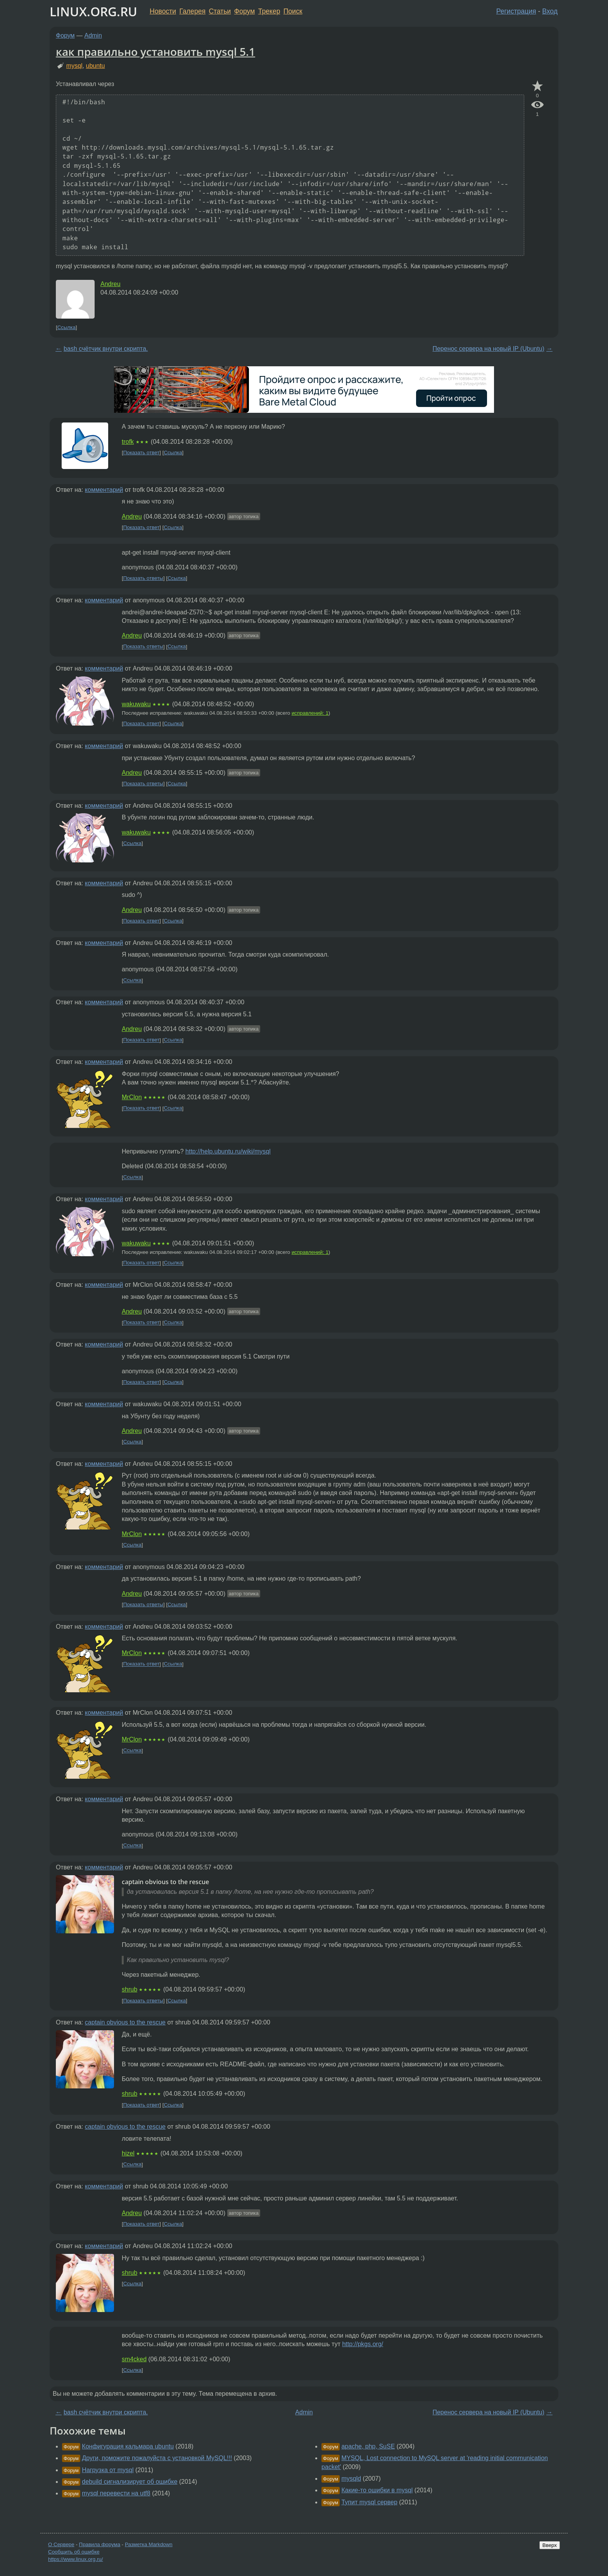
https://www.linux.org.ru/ (75, 2559)
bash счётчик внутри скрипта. (106, 348)
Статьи (220, 11)
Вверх (549, 2545)
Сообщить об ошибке (74, 2552)
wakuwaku (136, 704)
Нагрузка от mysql (107, 2470)
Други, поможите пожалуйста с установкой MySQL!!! (157, 2458)
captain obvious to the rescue (125, 2022)
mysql (74, 65)
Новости (163, 11)
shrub (129, 1989)
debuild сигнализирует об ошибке (129, 2481)
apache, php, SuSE (368, 2446)
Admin (93, 35)
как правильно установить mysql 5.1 (155, 51)
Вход (550, 11)
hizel (128, 2153)
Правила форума (100, 2544)
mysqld (351, 2478)
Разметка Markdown (149, 2544)
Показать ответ (141, 452)
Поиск (292, 11)
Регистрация (516, 11)
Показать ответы (143, 578)
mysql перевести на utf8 (116, 2493)
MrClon (132, 1097)
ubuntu (95, 65)
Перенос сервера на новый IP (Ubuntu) (488, 348)
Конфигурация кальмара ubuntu (128, 2446)
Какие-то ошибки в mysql (377, 2490)
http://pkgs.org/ (362, 2344)
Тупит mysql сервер (369, 2502)
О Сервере (61, 2544)
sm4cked (134, 2359)
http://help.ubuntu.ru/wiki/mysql (228, 1151)
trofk (128, 441)
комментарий (104, 489)
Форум (244, 11)
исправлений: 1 (310, 713)
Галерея (193, 11)
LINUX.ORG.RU (93, 11)
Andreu (110, 284)
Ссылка (66, 327)
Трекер (269, 11)
